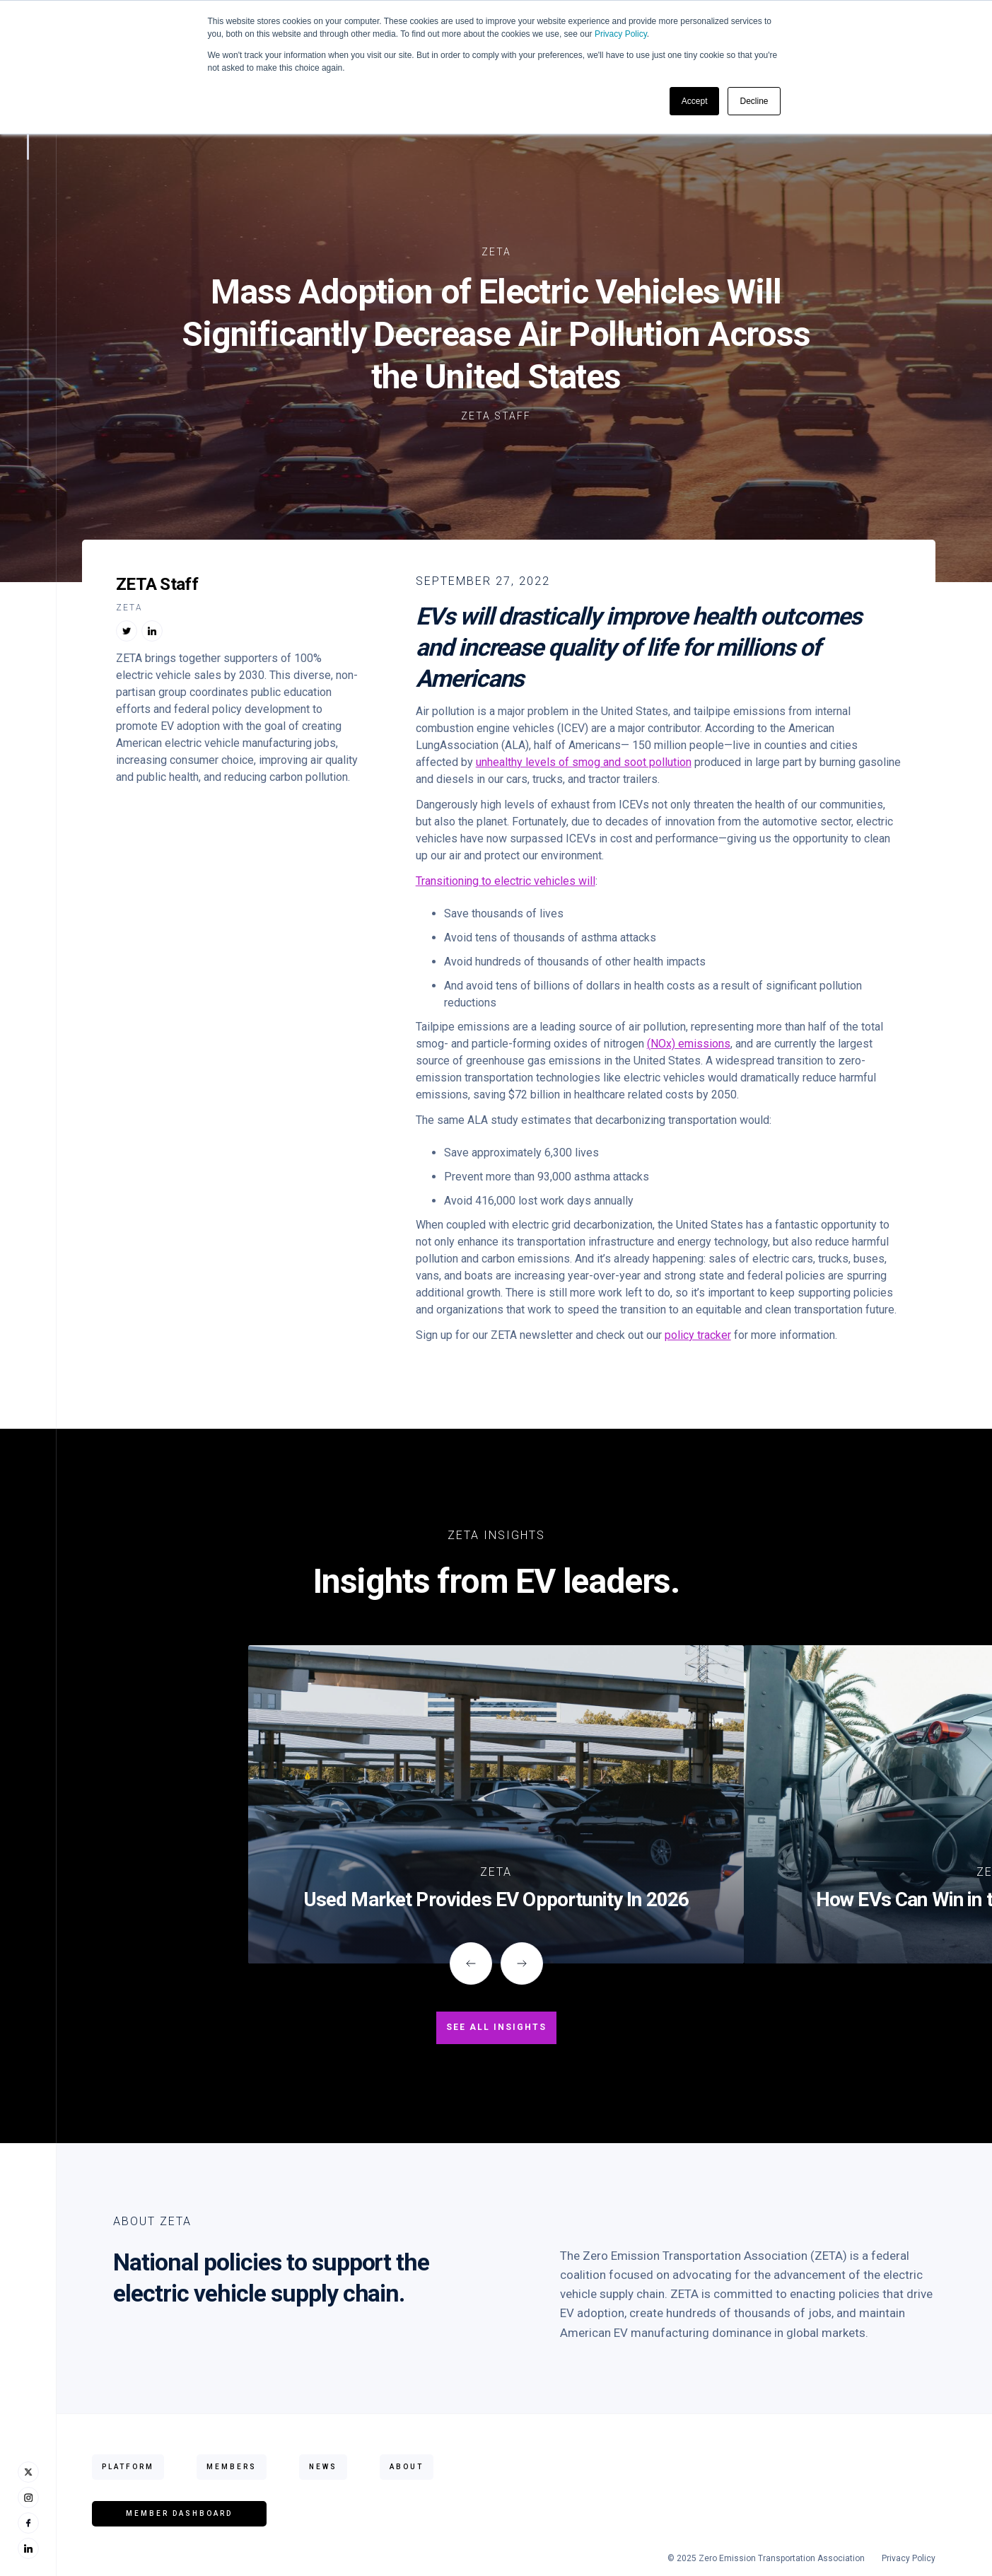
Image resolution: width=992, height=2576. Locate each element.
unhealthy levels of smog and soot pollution (584, 762)
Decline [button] (754, 101)
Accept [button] (695, 101)
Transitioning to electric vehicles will (505, 881)
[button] (471, 1963)
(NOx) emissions (688, 1043)
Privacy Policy (621, 34)
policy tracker (698, 1335)
